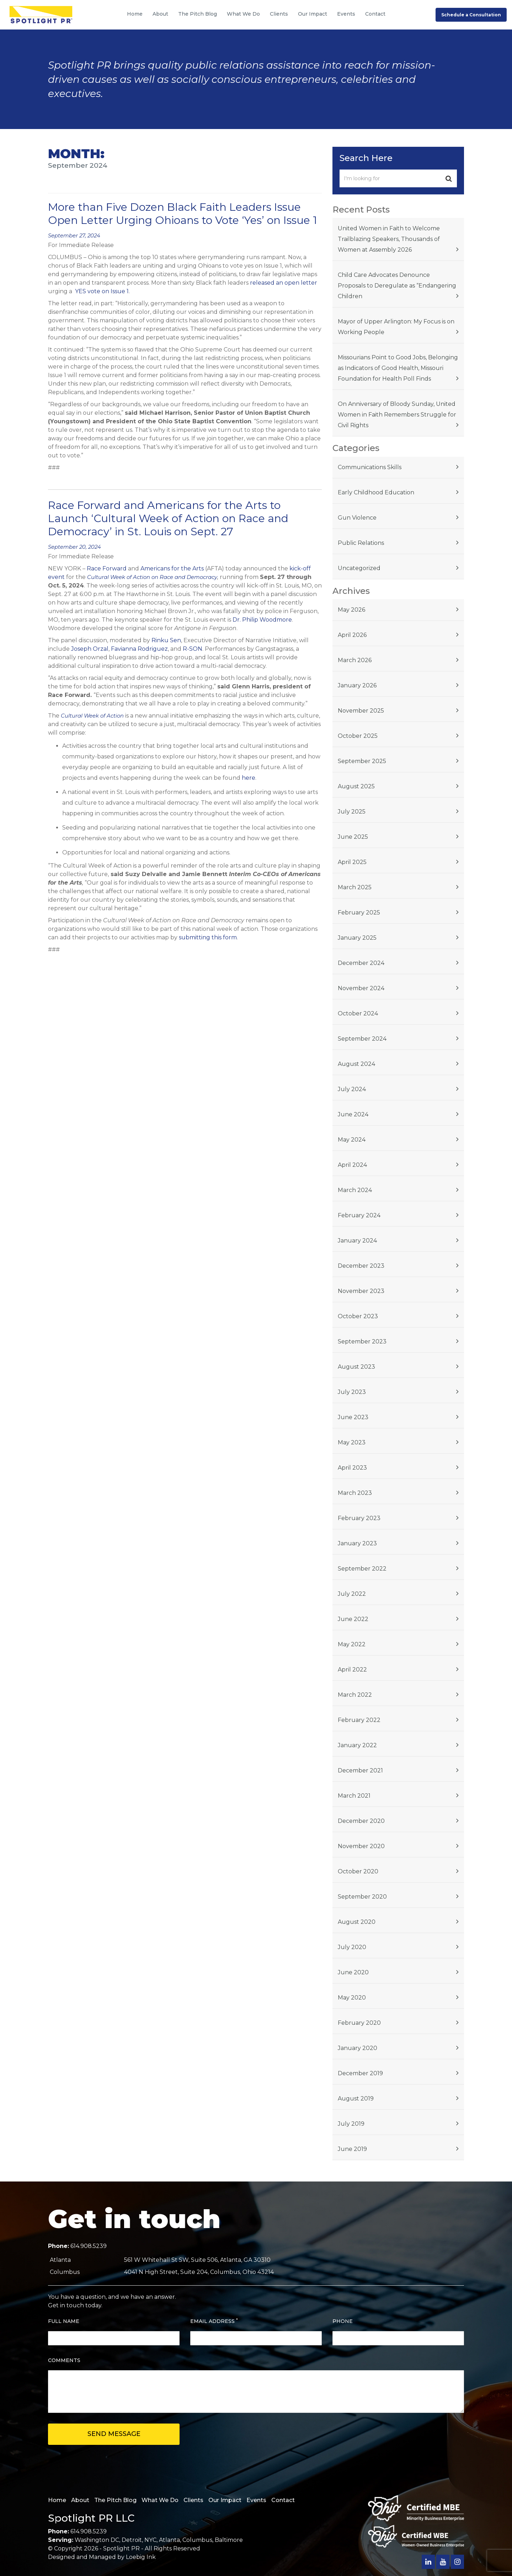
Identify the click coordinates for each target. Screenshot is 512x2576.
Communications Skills (369, 467)
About (160, 14)
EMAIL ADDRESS (214, 2321)
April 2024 (352, 1164)
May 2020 (352, 1997)
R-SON (192, 648)
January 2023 (357, 1543)
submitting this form (208, 937)
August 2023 (356, 1366)
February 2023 (359, 1518)
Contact (375, 14)
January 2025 (357, 937)
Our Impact (312, 14)
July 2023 (352, 1392)
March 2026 (355, 660)
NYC (150, 2540)
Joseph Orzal (89, 648)
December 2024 (361, 963)
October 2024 (358, 1013)
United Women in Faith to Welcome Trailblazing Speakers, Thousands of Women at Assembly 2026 (389, 239)
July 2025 (352, 811)
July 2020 (352, 1947)
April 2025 (352, 862)
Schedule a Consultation (471, 14)
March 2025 (355, 887)
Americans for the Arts (172, 568)
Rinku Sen (166, 640)
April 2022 (352, 1669)
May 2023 (352, 1442)
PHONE (342, 2321)
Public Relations (361, 543)
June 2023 (353, 1417)
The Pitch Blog (197, 14)
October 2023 (358, 1316)
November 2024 (361, 988)
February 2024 (359, 1215)
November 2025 (361, 710)
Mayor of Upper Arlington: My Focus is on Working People (396, 327)
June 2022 (353, 1619)
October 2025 (358, 735)
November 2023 (361, 1291)
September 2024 (362, 1038)
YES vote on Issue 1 (102, 291)
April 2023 (352, 1467)
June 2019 (352, 2149)
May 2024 (352, 1139)
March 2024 (355, 1190)
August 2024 (356, 1064)
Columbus (197, 2540)
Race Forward (107, 568)
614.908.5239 (88, 2246)
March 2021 (354, 1795)
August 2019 (356, 2098)
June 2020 (353, 1972)
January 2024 (357, 1240)
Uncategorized (359, 568)
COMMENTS (64, 2360)
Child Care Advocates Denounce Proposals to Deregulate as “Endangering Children (397, 286)
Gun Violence (357, 517)
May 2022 (352, 1644)
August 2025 (356, 786)
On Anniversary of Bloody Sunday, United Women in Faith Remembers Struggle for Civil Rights (397, 415)
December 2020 (361, 1821)
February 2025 (359, 912)
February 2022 (359, 1720)
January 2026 (357, 685)
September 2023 (362, 1341)
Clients (279, 14)
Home (135, 14)
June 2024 (353, 1114)
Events (346, 14)
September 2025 (362, 761)
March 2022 (355, 1694)
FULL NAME (63, 2321)
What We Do (243, 14)
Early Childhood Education (376, 492)
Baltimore (229, 2540)
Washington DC (97, 2540)
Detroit (132, 2540)
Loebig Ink (141, 2557)
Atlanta (169, 2540)
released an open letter (283, 282)
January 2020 (357, 2048)
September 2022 (362, 1568)
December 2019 (360, 2073)
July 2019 (351, 2123)
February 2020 (359, 2022)
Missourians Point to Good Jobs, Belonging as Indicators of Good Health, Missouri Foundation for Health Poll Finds (398, 368)
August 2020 (356, 1921)
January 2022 (357, 1745)
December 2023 (361, 1265)
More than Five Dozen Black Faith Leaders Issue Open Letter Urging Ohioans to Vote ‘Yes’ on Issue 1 (182, 213)
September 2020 (362, 1896)
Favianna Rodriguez (139, 648)
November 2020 (361, 1846)
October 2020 (358, 1871)
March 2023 (355, 1493)
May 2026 (351, 609)
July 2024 (352, 1089)
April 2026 (352, 635)
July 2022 (352, 1593)
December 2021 (360, 1770)
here (248, 777)
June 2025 (353, 836)
